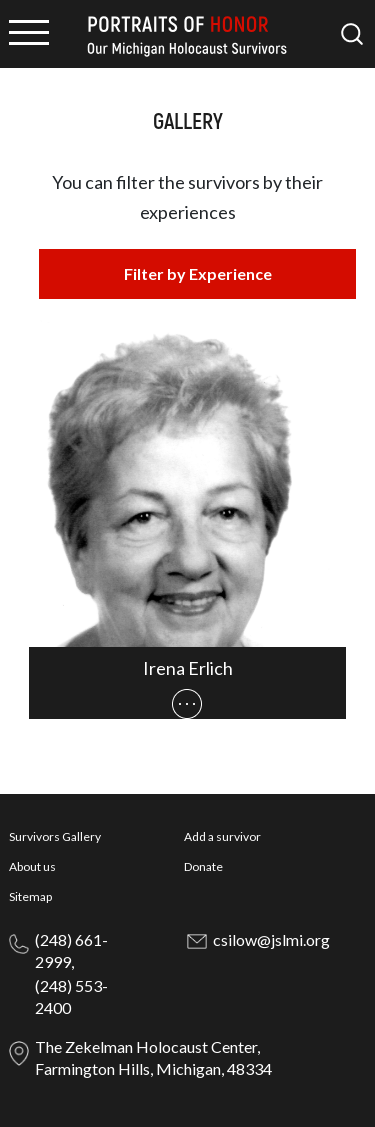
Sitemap (30, 896)
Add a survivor (222, 836)
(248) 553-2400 (71, 996)
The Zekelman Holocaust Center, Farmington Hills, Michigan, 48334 (153, 1057)
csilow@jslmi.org (271, 939)
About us (32, 866)
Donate (203, 866)
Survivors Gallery (55, 836)
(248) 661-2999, (71, 950)
